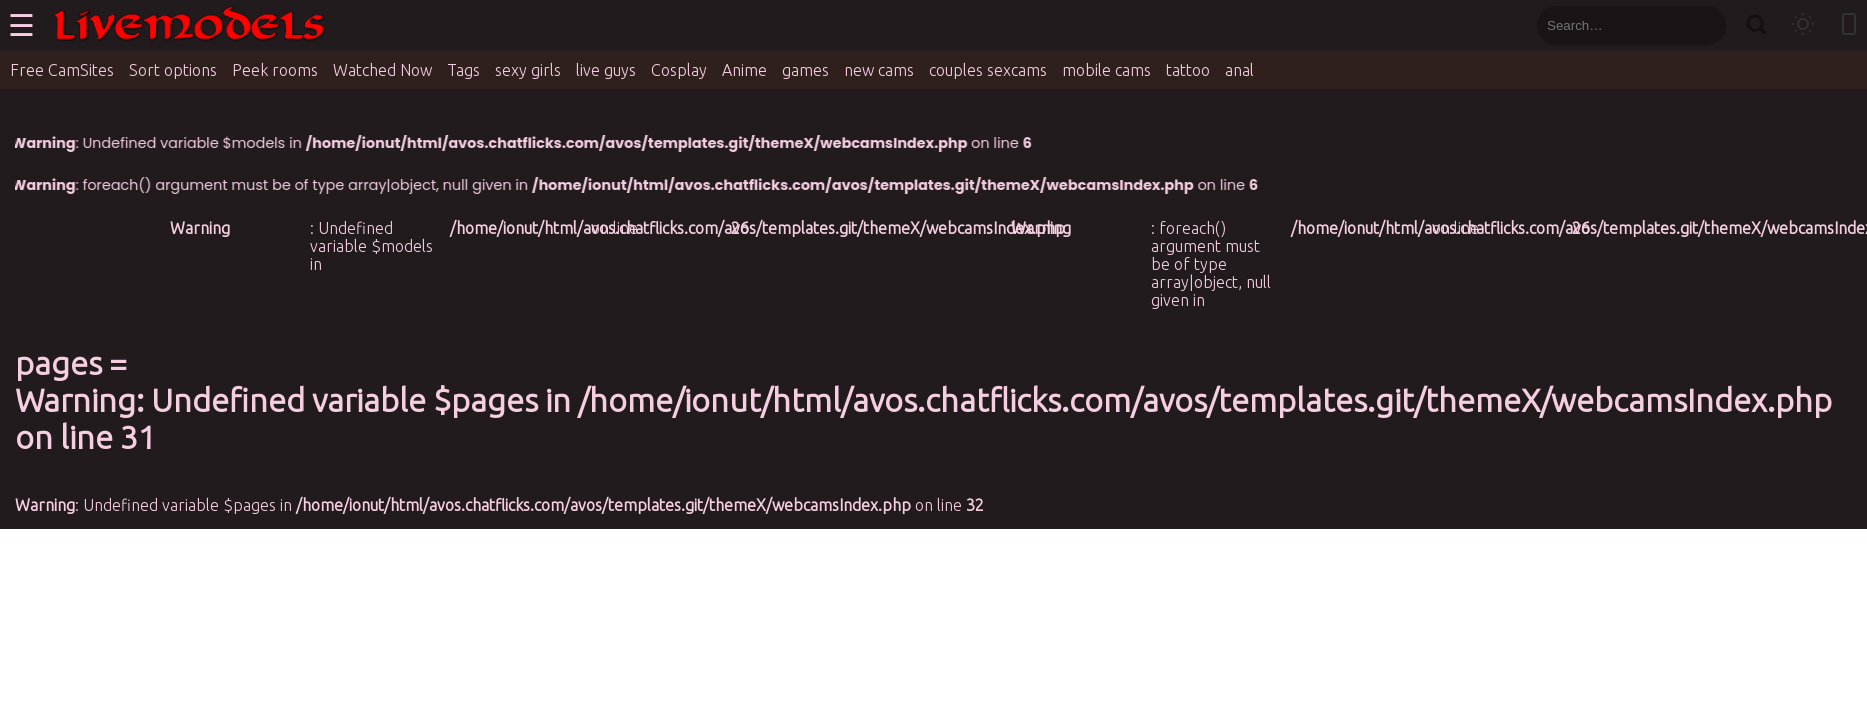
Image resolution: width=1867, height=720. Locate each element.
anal (1239, 70)
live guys (606, 70)
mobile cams (1106, 70)
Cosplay (679, 70)
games (805, 70)
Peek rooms (275, 70)
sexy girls (528, 70)
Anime (744, 70)
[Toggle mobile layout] (1849, 25)
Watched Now (382, 70)
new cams (879, 70)
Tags (463, 70)
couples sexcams (988, 70)
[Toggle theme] (1803, 25)
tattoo (1188, 70)
